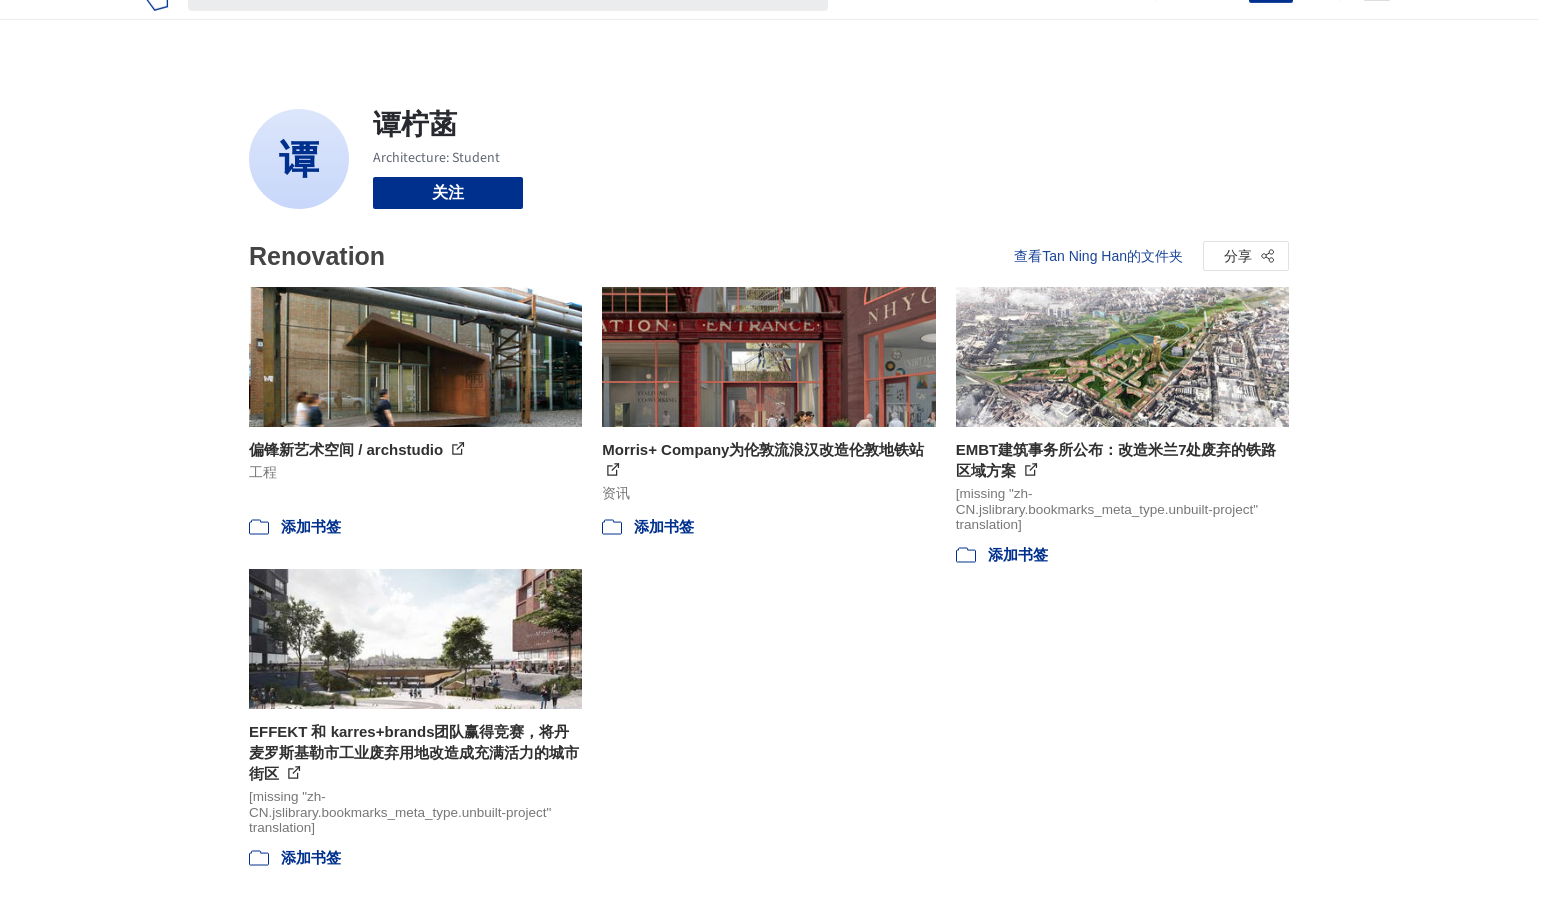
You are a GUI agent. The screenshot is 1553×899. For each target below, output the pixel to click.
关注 (448, 192)
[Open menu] (1377, 28)
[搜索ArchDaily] (524, 28)
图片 (912, 28)
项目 (864, 28)
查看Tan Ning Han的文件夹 (1098, 256)
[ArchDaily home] (156, 28)
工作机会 (1024, 28)
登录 (1221, 28)
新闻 (960, 28)
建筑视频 (1104, 28)
